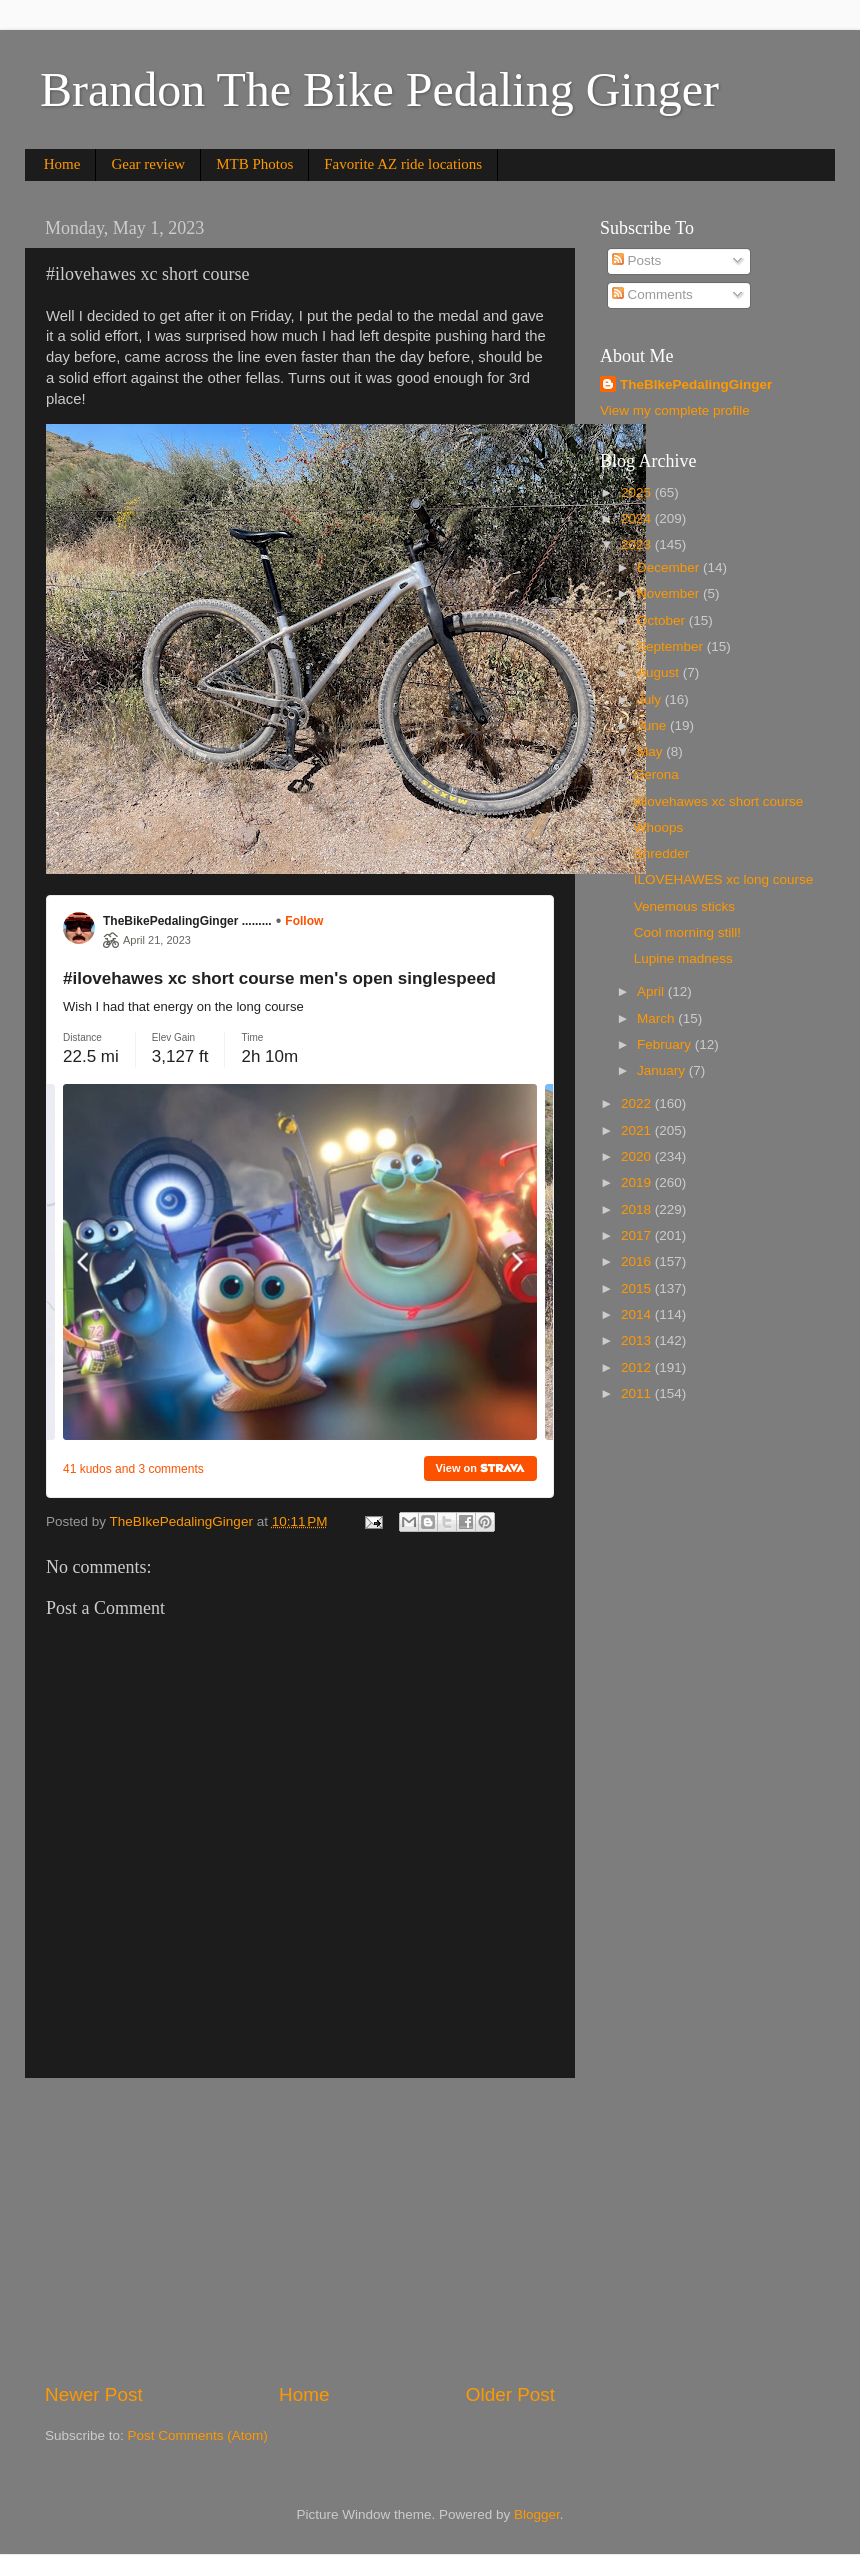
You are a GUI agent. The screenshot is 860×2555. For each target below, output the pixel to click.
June (653, 725)
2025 (638, 492)
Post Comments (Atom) (198, 2435)
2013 (638, 1340)
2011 (638, 1393)
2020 (638, 1156)
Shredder (662, 853)
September (672, 646)
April (652, 991)
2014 (638, 1314)
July (651, 699)
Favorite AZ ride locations (403, 164)
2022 (638, 1103)
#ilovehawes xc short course (719, 801)
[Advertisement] (300, 2230)
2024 (638, 518)
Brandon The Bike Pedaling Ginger (379, 89)
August (660, 672)
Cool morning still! (687, 932)
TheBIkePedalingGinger (696, 384)
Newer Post (94, 2394)
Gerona (656, 774)
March (657, 1018)
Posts (637, 260)
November (670, 593)
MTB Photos (254, 164)
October (663, 620)
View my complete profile (675, 410)
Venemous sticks (684, 906)
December (670, 567)
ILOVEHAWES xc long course (724, 879)
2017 (638, 1235)
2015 (638, 1288)
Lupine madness (683, 958)
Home (62, 164)
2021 (638, 1130)
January (663, 1070)
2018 (638, 1209)
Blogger (537, 2514)
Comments (652, 294)
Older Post (510, 2394)
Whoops (659, 827)
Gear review (148, 164)
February (666, 1044)
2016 (638, 1261)
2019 (638, 1182)
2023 (638, 544)
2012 (638, 1367)
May (651, 751)
